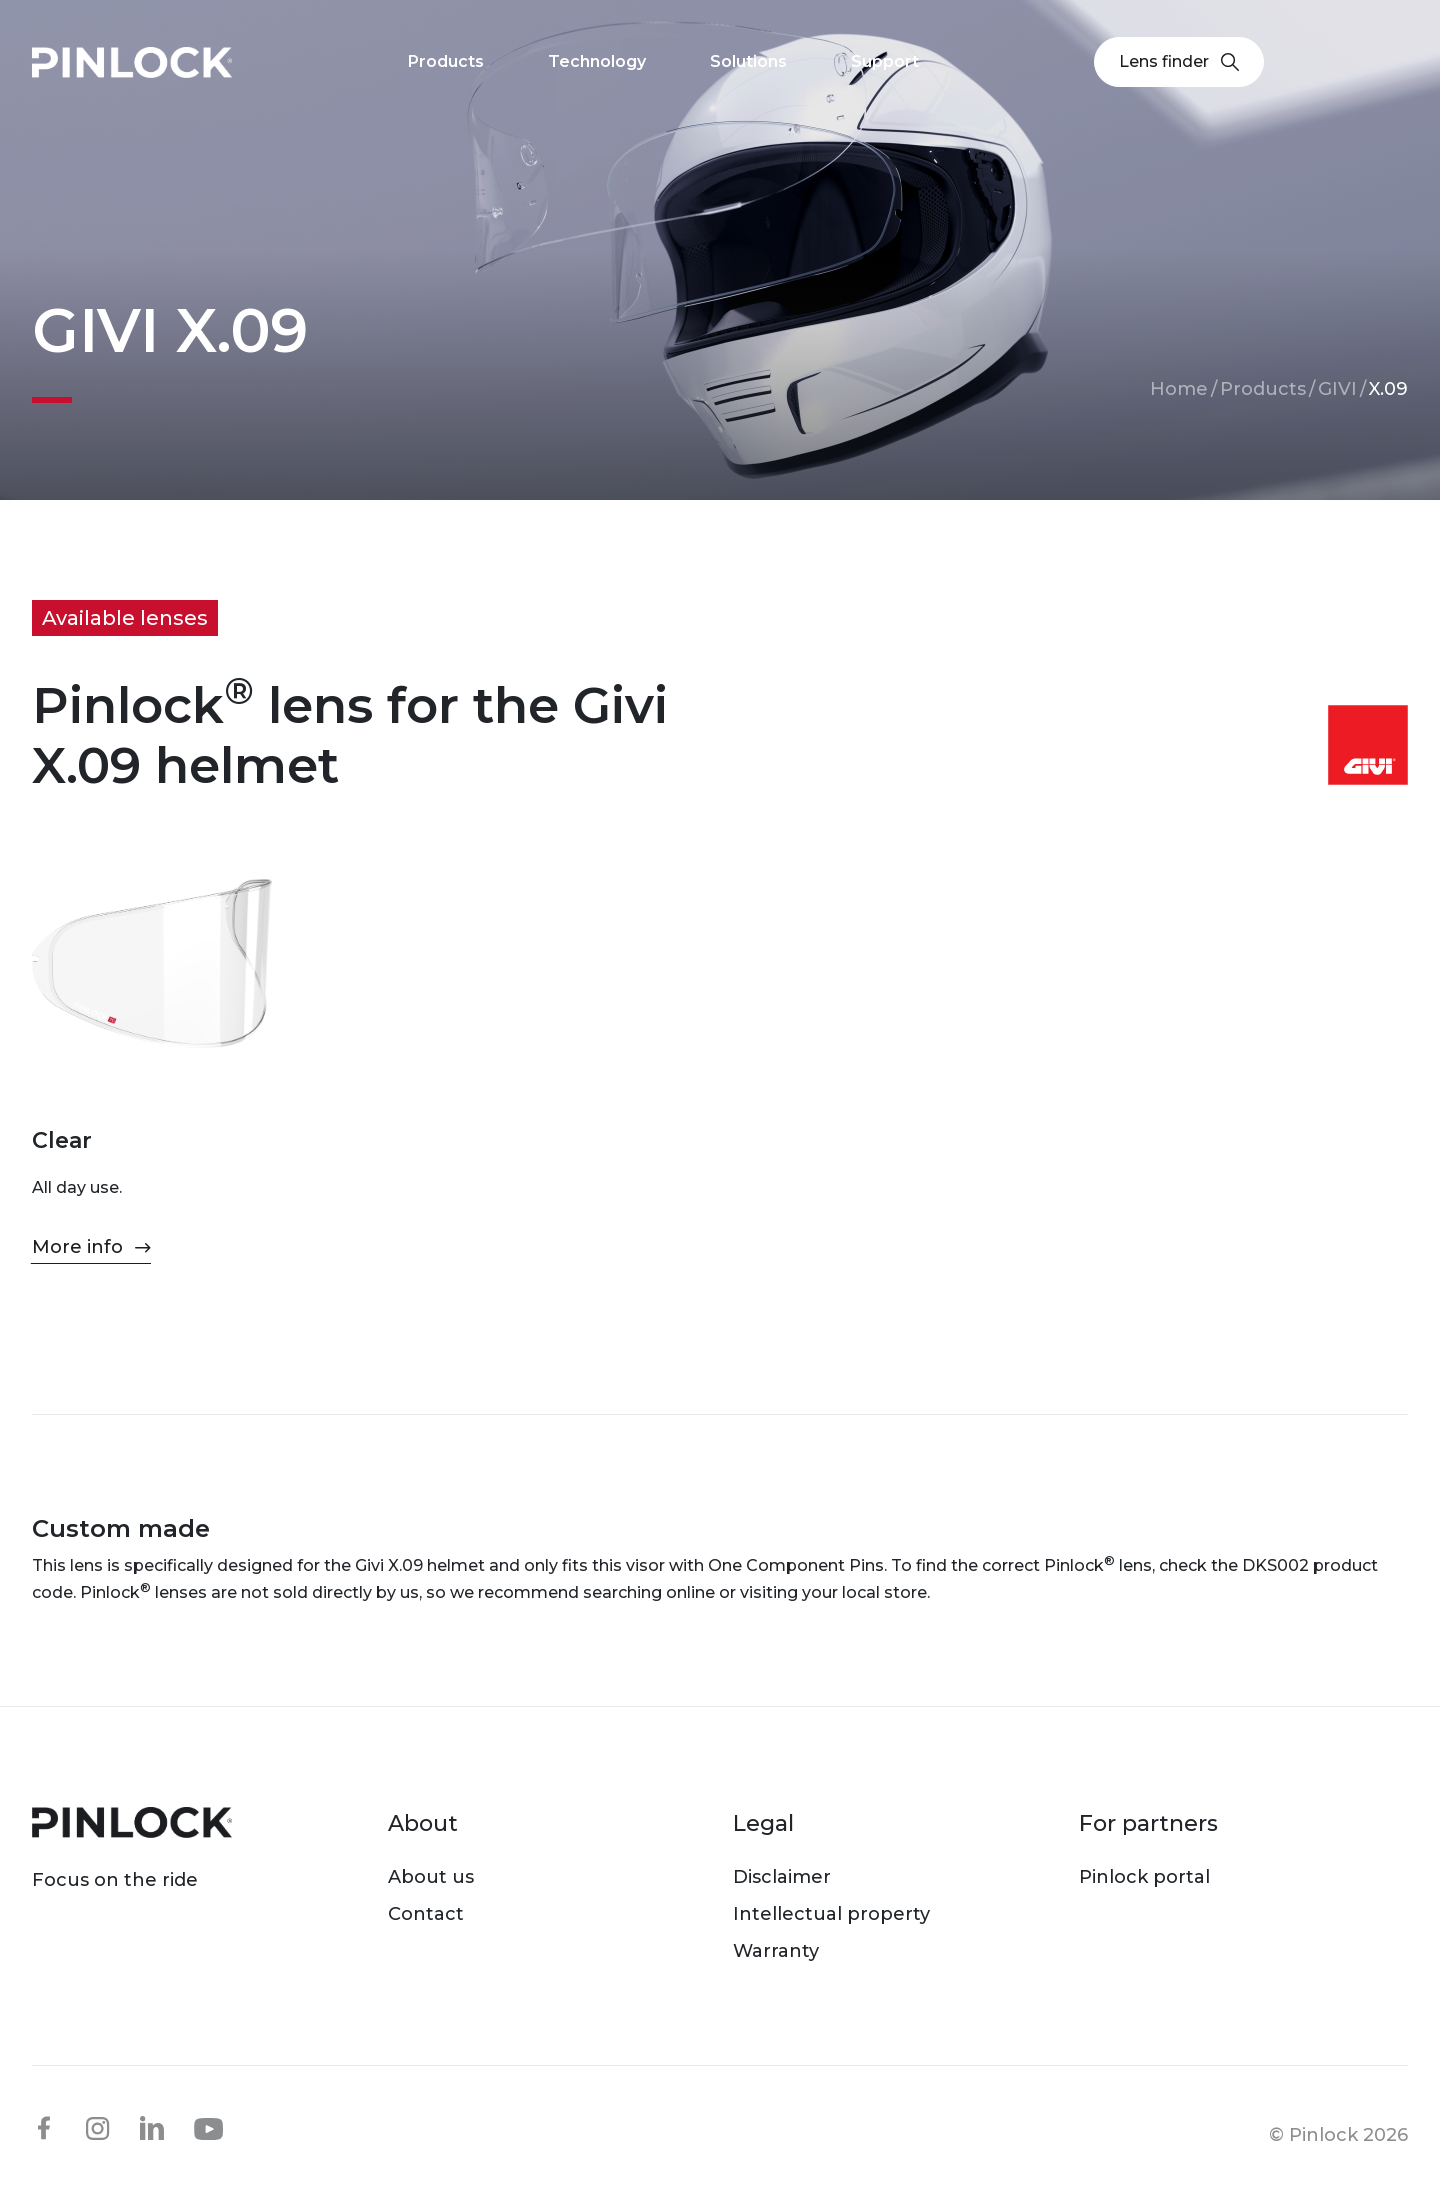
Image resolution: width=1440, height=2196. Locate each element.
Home (1179, 389)
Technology (597, 61)
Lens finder (1179, 61)
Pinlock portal (1144, 1877)
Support (885, 61)
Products (1263, 389)
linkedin (152, 2128)
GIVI (1337, 389)
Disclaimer (782, 1877)
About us (431, 1877)
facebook (44, 2128)
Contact (426, 1914)
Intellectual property (831, 1914)
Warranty (776, 1951)
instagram (98, 2128)
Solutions (748, 61)
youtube (209, 2129)
